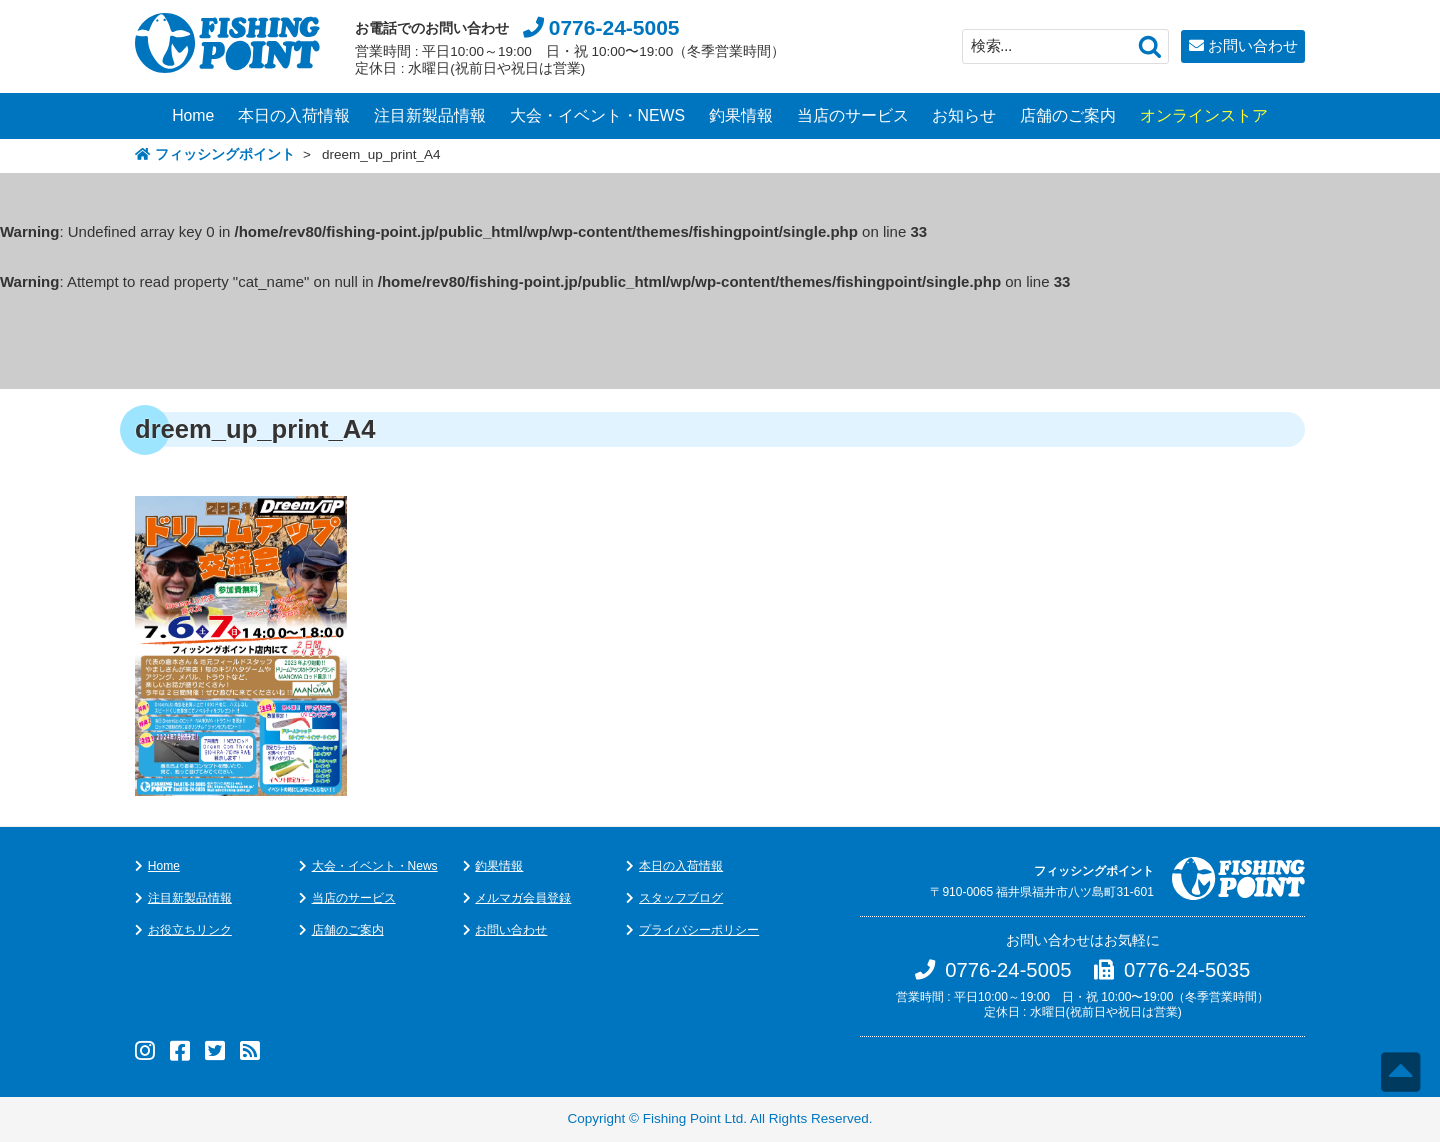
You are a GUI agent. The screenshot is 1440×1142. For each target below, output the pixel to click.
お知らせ (964, 115)
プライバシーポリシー (699, 930)
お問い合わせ (1253, 45)
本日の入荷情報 (294, 115)
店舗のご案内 (1068, 115)
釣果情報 (741, 115)
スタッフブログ (681, 898)
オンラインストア (1204, 115)
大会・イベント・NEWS (598, 115)
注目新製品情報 (430, 115)
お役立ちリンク (190, 930)
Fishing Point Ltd (693, 1118)
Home (193, 115)
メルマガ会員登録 (523, 898)
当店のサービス (853, 115)
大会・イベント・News (375, 866)
